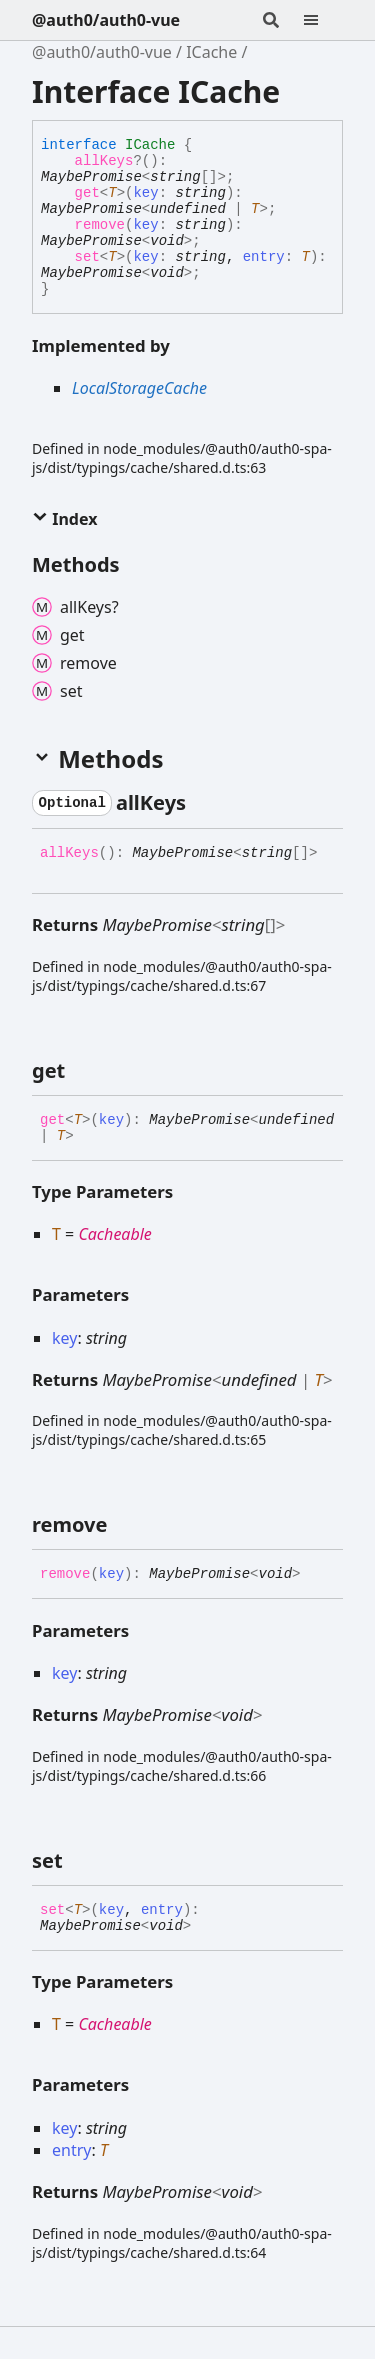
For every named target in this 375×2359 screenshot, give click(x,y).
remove (100, 225)
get (87, 193)
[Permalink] (204, 803)
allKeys (104, 161)
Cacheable (114, 1234)
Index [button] (64, 519)
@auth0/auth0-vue (106, 20)
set (87, 257)
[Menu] (323, 20)
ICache (211, 52)
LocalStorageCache (139, 388)
